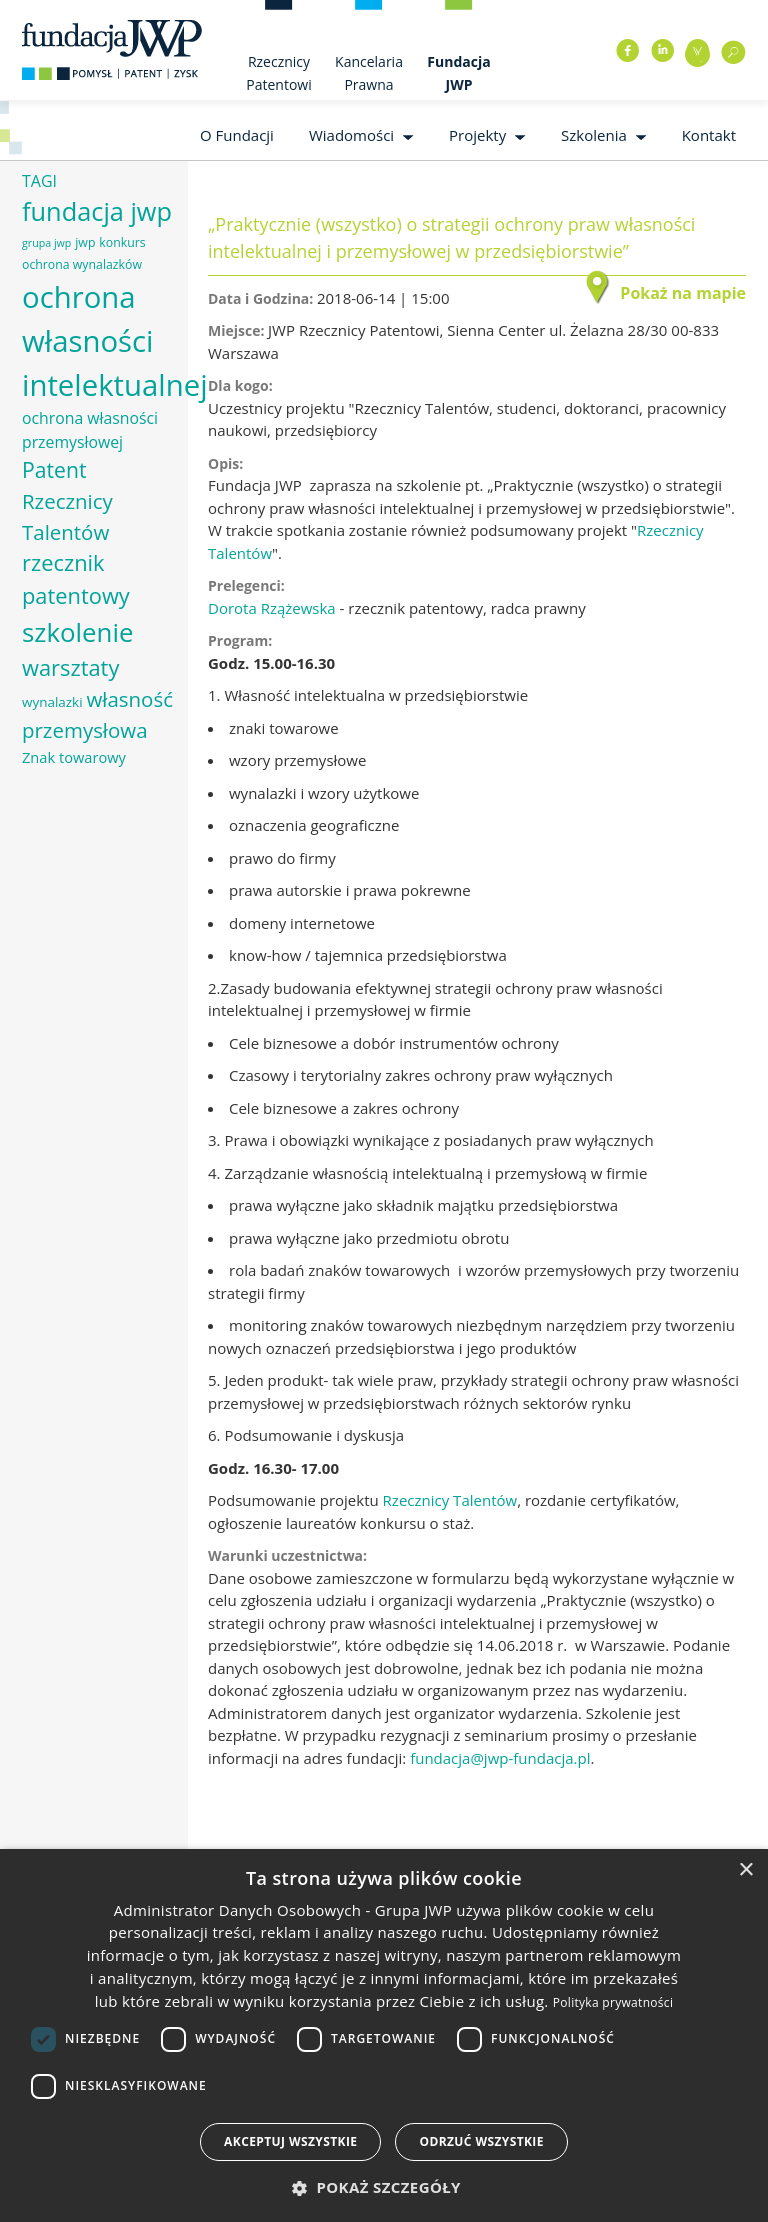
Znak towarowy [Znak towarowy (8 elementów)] (74, 757)
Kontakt (709, 135)
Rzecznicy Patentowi (278, 73)
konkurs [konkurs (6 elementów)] (122, 242)
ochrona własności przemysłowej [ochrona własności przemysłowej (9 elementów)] (90, 430)
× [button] (745, 1870)
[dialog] (384, 2035)
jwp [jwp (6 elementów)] (85, 242)
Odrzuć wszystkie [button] (481, 2141)
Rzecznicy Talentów (450, 1500)
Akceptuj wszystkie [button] (290, 2141)
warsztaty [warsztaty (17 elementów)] (70, 667)
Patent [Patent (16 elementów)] (54, 469)
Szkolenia (594, 135)
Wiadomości (351, 135)
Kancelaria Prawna (369, 73)
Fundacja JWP (458, 73)
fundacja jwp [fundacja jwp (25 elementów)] (97, 211)
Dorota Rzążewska (272, 608)
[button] (384, 2187)
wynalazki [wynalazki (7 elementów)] (52, 702)
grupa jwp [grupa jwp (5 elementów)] (46, 243)
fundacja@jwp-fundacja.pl (500, 1758)
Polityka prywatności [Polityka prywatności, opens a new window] (613, 2002)
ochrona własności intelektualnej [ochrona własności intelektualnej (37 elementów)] (115, 341)
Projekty (477, 135)
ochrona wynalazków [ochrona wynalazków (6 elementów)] (82, 264)
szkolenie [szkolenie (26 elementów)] (77, 632)
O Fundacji (237, 135)
